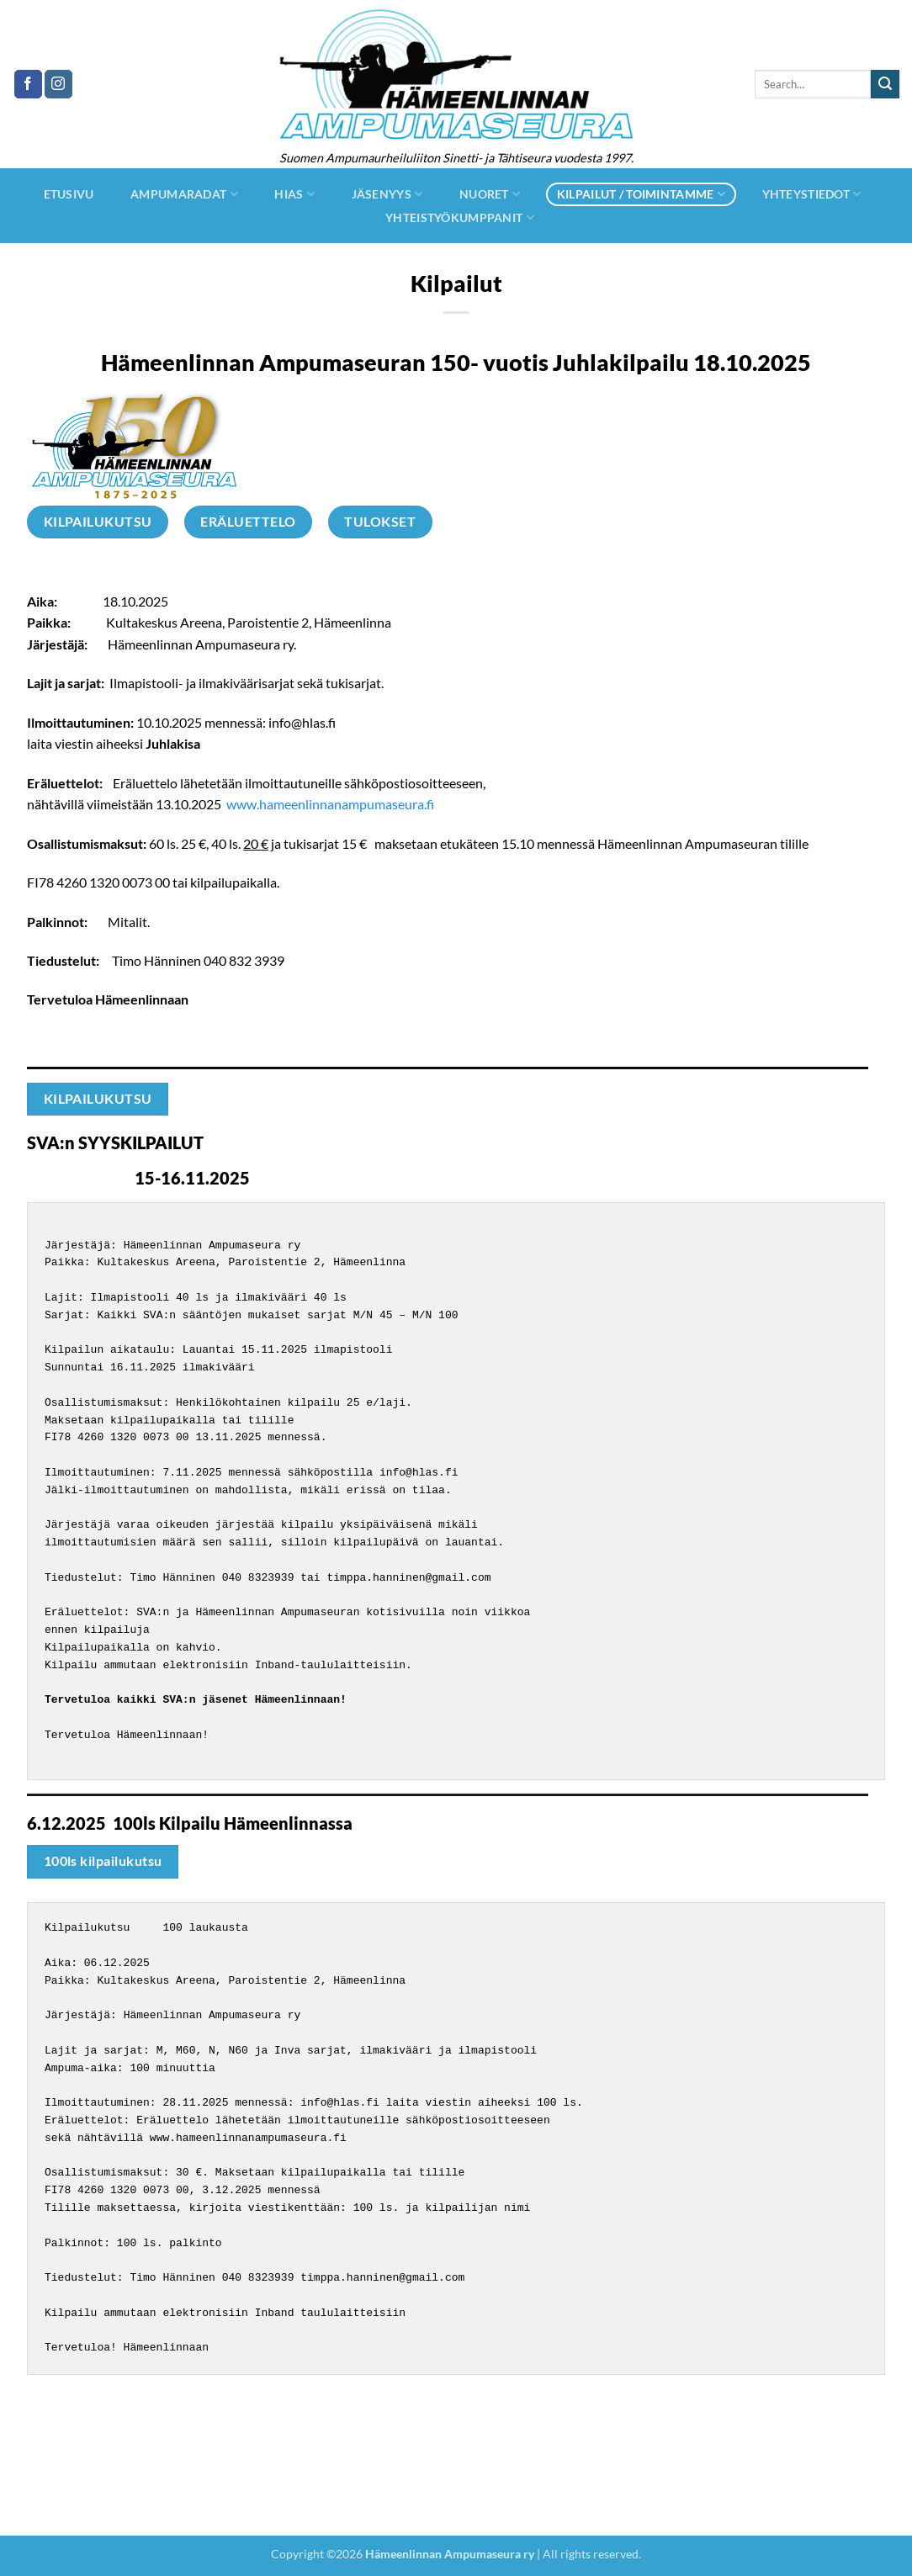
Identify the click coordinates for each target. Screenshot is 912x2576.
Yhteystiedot (812, 194)
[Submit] (885, 84)
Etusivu (69, 194)
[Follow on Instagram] (58, 84)
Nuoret (489, 194)
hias (294, 194)
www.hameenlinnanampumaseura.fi (330, 804)
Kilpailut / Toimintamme (641, 194)
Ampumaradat (184, 194)
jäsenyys (387, 194)
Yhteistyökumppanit (459, 217)
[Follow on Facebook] (28, 84)
